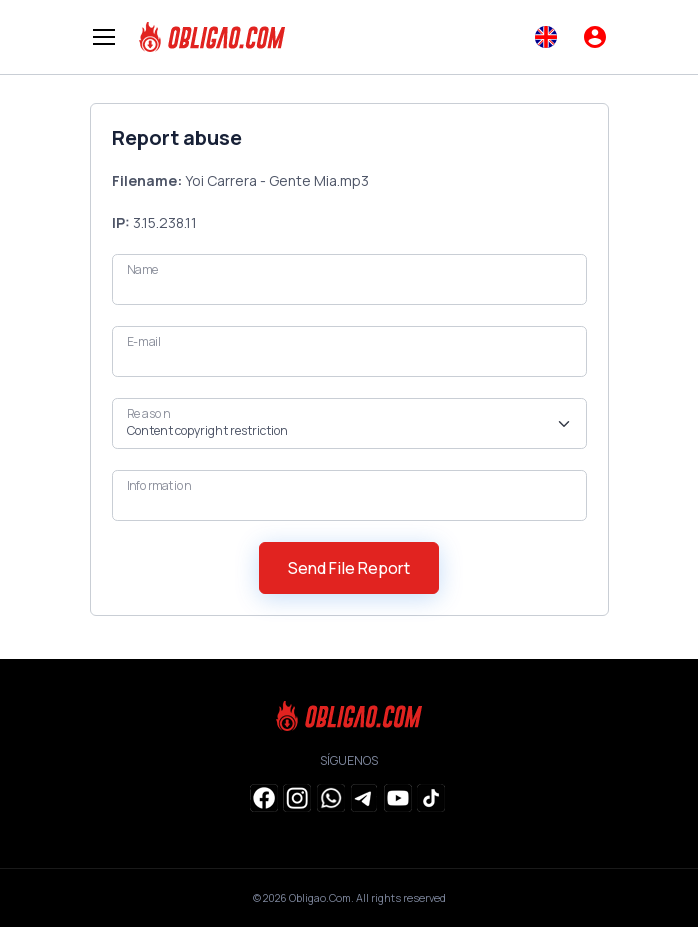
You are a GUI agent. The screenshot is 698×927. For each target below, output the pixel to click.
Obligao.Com (320, 898)
